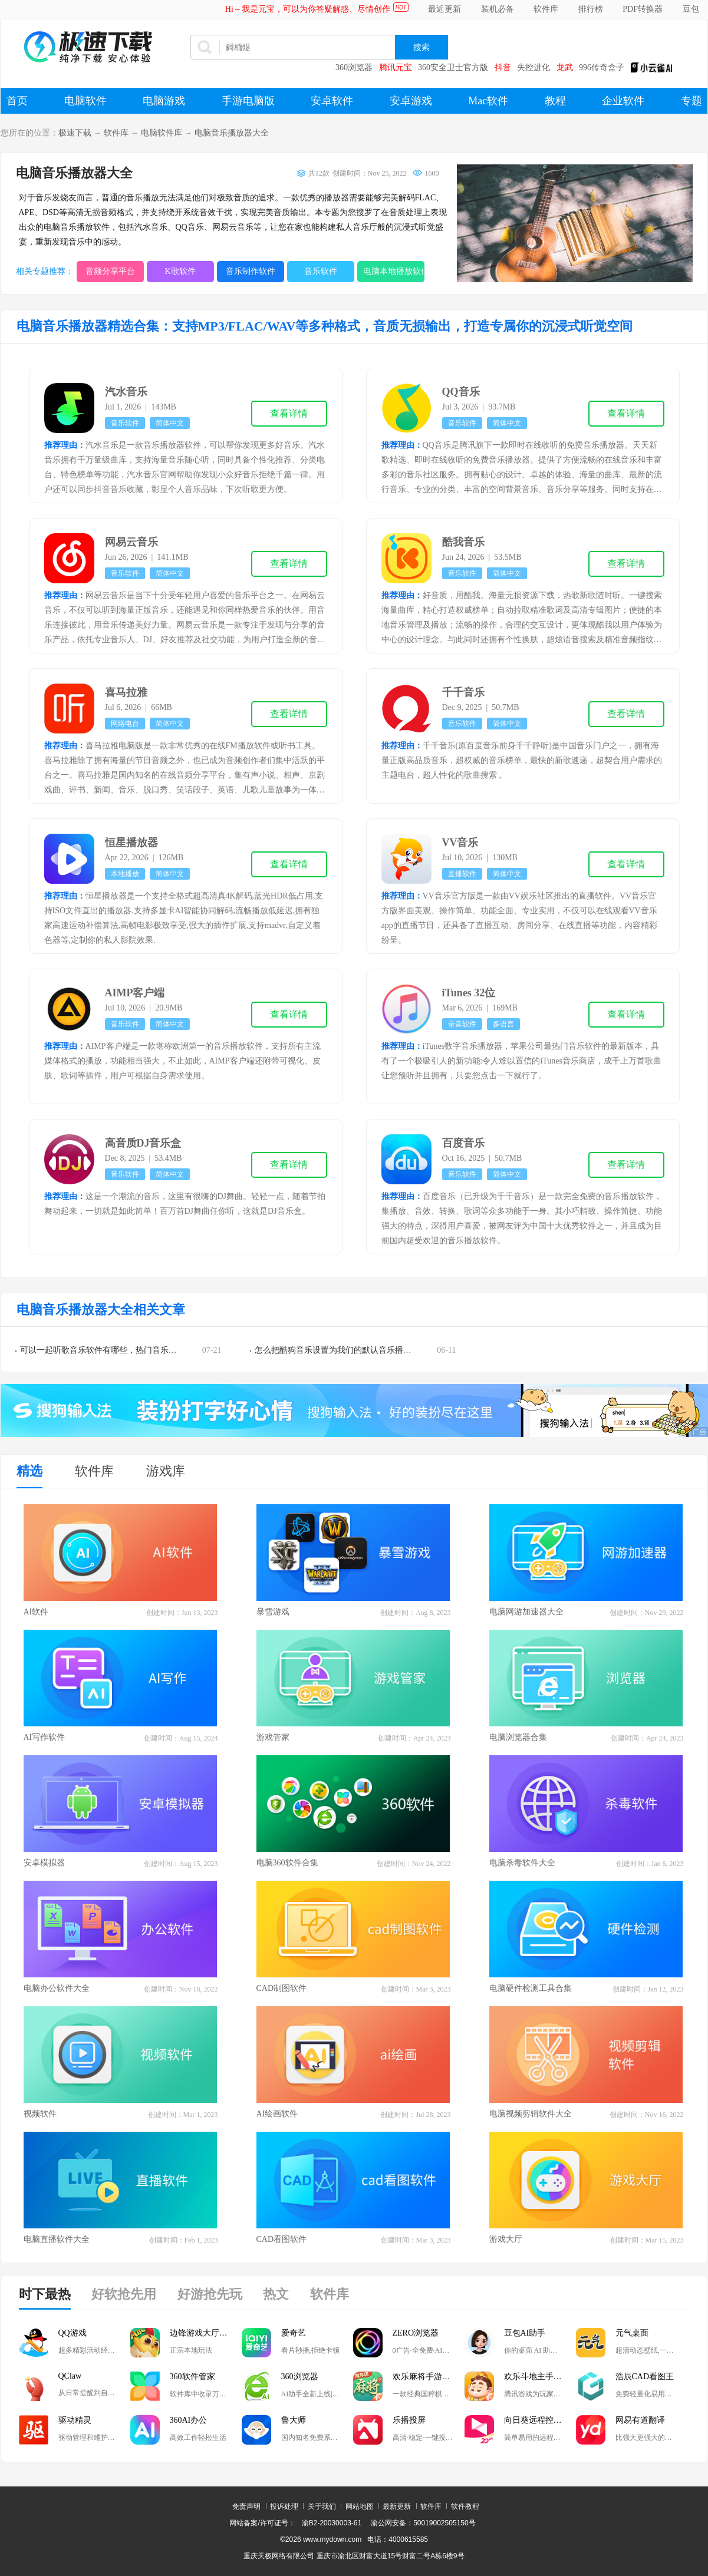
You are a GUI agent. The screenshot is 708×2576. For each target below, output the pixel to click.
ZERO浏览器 (416, 2333)
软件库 (546, 9)
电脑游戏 (164, 101)
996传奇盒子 (601, 67)
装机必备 (497, 9)
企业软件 (623, 101)
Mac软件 (488, 101)
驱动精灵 (74, 2420)
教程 (555, 101)
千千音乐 (463, 692)
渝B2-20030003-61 (331, 2523)
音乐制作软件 (250, 271)
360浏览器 (354, 67)
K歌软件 (179, 271)
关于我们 (322, 2506)
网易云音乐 (131, 542)
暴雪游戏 (272, 1611)
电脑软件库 (161, 132)
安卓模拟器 (44, 1862)
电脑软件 (85, 101)
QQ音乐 (461, 392)
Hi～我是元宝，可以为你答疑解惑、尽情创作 (307, 9)
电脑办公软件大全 (57, 1988)
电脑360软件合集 (287, 1862)
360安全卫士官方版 (453, 67)
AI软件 (36, 1611)
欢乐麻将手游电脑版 (429, 2376)
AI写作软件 (44, 1737)
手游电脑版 (248, 101)
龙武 (564, 67)
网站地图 (359, 2506)
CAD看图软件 (281, 2239)
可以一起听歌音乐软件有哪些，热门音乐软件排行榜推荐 (123, 1350)
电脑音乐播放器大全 (232, 132)
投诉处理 (284, 2506)
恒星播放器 (131, 842)
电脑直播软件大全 (57, 2239)
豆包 (691, 9)
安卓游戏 (411, 101)
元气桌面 (631, 2333)
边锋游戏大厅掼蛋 (203, 2333)
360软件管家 (192, 2376)
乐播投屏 (409, 2420)
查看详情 (289, 413)
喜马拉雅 (126, 692)
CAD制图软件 (281, 1988)
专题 (691, 101)
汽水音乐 (126, 392)
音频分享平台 (110, 271)
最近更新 (444, 9)
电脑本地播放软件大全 (393, 271)
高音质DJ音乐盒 (143, 1143)
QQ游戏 (72, 2333)
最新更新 (397, 2506)
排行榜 (590, 9)
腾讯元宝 (395, 67)
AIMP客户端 (135, 993)
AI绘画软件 (277, 2113)
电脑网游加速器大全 (526, 1611)
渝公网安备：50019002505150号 (423, 2523)
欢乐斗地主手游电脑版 (540, 2376)
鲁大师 (293, 2420)
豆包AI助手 (525, 2333)
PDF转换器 (643, 9)
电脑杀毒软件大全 (522, 1862)
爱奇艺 (293, 2333)
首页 (17, 101)
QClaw (70, 2376)
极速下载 (74, 132)
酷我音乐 (463, 542)
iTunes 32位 (469, 993)
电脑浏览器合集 (518, 1737)
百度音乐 (463, 1143)
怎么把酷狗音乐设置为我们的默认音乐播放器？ (341, 1350)
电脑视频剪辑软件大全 (530, 2113)
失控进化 (533, 67)
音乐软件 (320, 271)
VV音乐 (460, 842)
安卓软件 (332, 101)
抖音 (503, 67)
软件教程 (465, 2506)
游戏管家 (272, 1737)
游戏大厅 (505, 2239)
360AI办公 (189, 2420)
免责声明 (246, 2506)
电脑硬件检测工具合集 (530, 1988)
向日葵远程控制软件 (540, 2420)
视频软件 (40, 2113)
